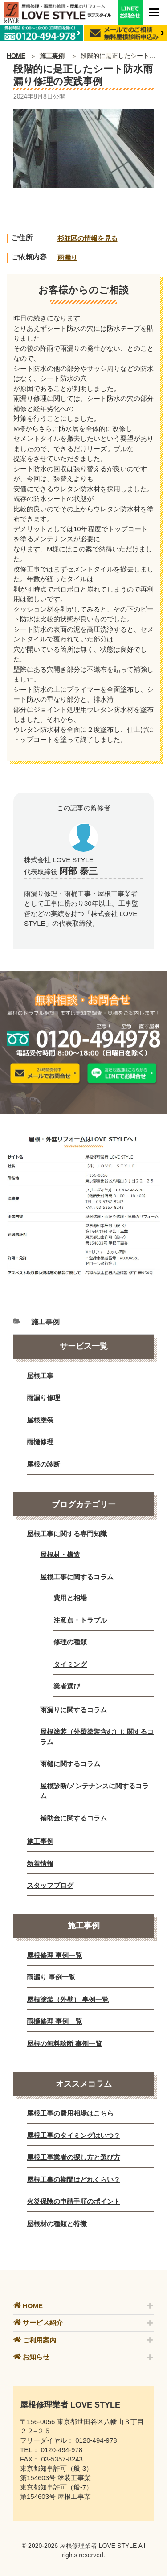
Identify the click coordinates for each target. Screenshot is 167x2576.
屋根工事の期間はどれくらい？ (73, 2179)
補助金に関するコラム (73, 1818)
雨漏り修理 (43, 1397)
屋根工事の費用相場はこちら (70, 2113)
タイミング (70, 1664)
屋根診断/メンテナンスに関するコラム (94, 1791)
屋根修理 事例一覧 (54, 1955)
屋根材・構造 (60, 1554)
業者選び (66, 1686)
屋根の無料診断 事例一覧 (64, 2043)
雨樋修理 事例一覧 (54, 2021)
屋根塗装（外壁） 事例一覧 (68, 1999)
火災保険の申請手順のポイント (73, 2201)
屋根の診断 (43, 1464)
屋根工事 (40, 1376)
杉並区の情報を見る (87, 238)
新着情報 (40, 1863)
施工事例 (52, 55)
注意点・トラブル (80, 1620)
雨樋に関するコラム (70, 1763)
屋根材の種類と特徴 (57, 2223)
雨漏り (67, 257)
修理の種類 (70, 1642)
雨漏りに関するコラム (73, 1709)
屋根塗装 (40, 1420)
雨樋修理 (40, 1442)
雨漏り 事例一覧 (51, 1977)
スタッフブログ (50, 1885)
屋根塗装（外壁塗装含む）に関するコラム (97, 1737)
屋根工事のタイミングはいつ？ (73, 2135)
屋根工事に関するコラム (77, 1577)
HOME (16, 55)
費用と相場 (70, 1598)
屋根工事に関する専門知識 (67, 1533)
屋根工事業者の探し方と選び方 (73, 2157)
